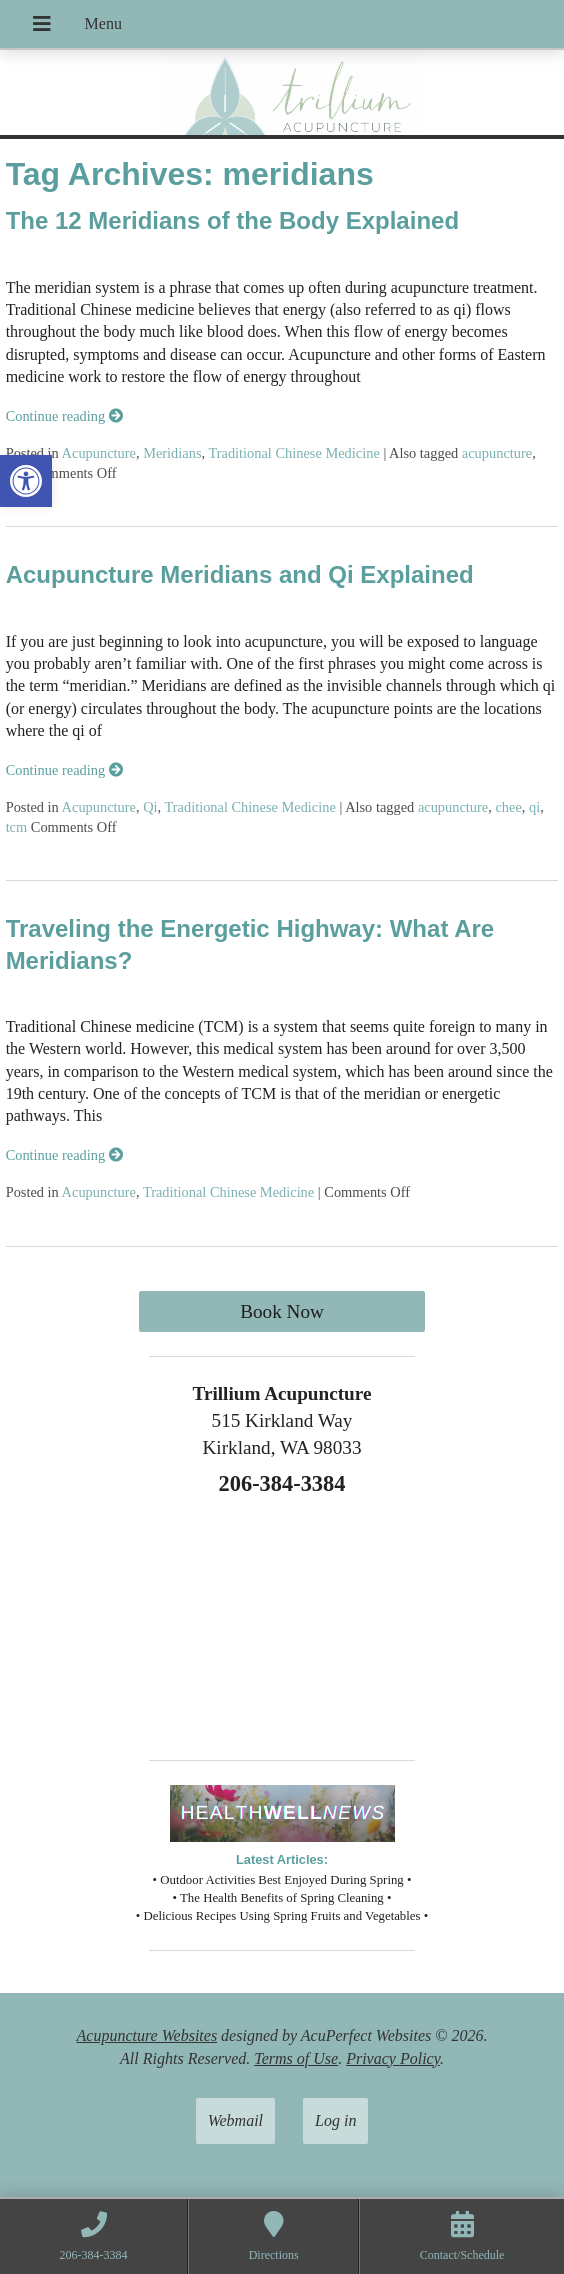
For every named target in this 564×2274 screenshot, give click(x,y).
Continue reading (64, 416)
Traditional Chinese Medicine (293, 453)
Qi (150, 807)
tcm (17, 827)
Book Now (282, 1311)
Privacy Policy (393, 2058)
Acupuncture (99, 453)
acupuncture (497, 453)
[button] (26, 481)
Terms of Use (296, 2058)
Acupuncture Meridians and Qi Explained (240, 574)
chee (508, 807)
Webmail (235, 2120)
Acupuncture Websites (147, 2035)
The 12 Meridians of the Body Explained (232, 220)
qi (534, 807)
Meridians (172, 453)
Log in (335, 2120)
